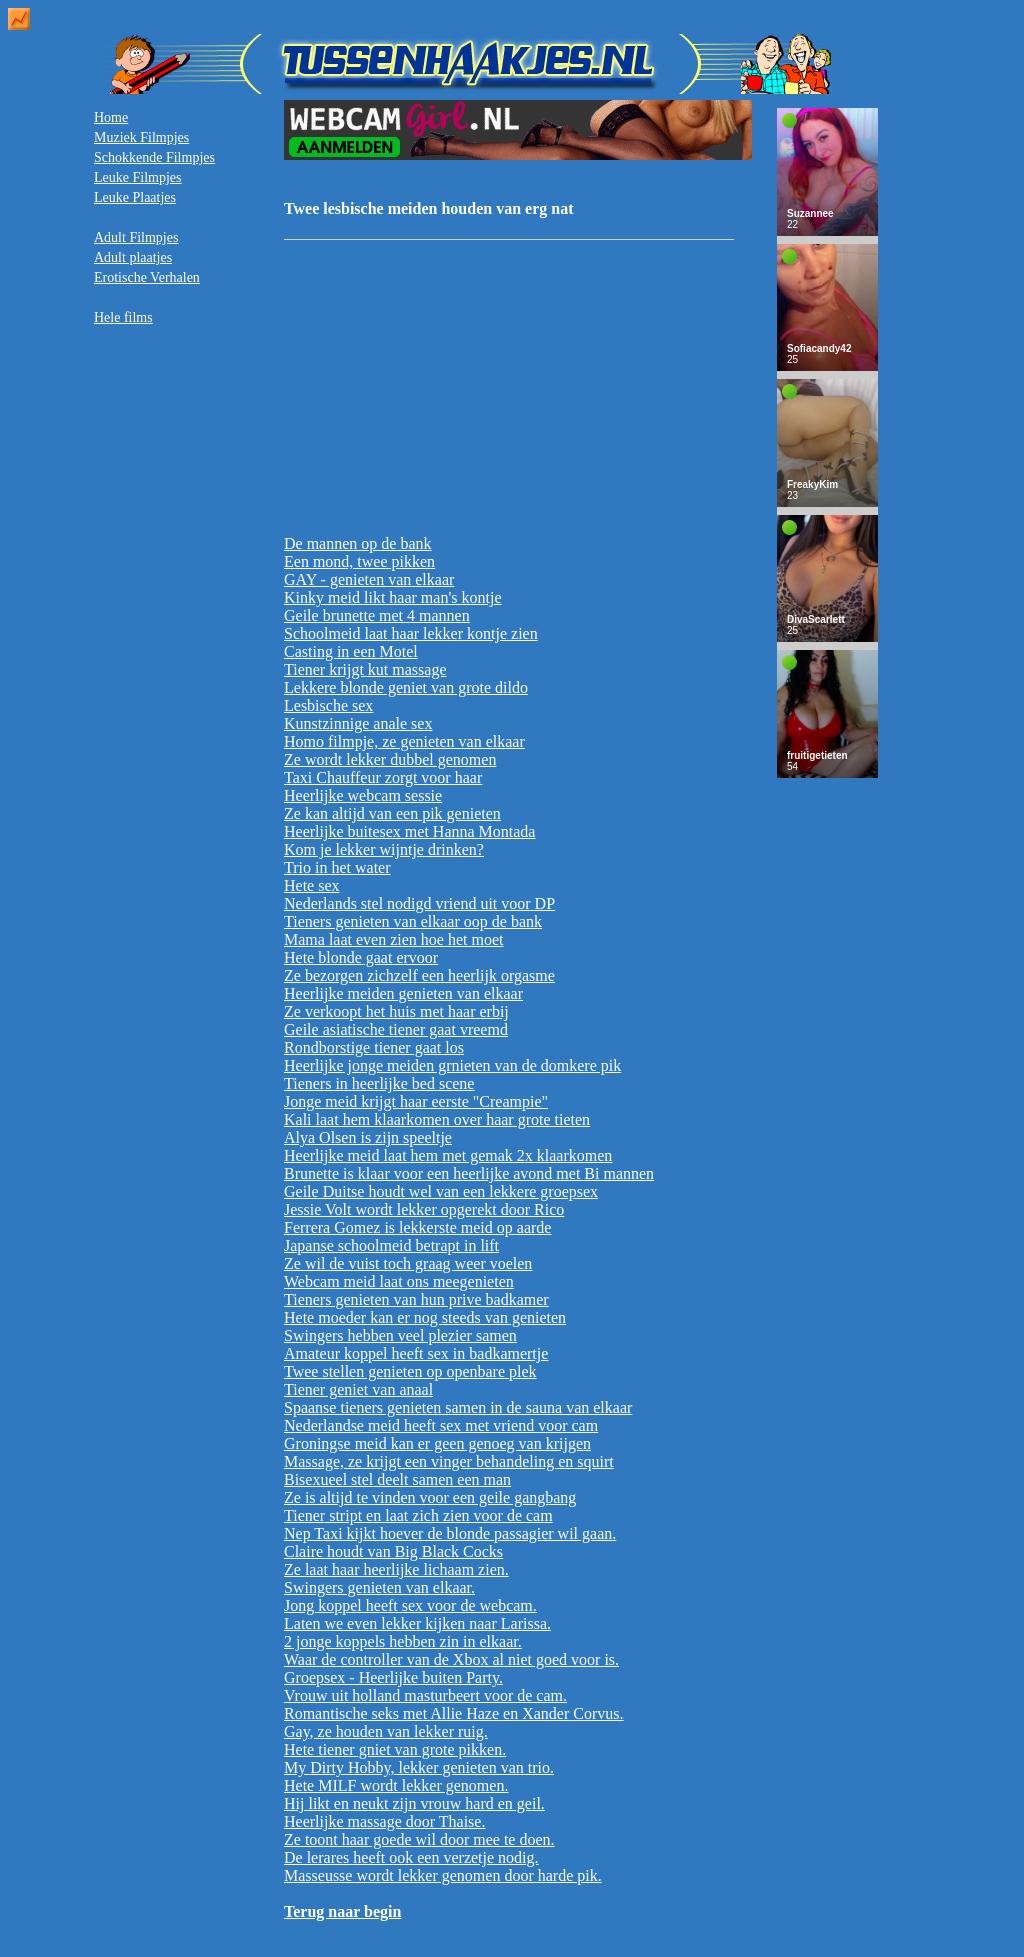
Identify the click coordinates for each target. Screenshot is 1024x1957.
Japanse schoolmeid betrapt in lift (391, 1245)
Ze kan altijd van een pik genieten (392, 813)
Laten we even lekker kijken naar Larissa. (417, 1623)
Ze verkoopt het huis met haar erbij (396, 1011)
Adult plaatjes (133, 257)
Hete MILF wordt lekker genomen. (396, 1785)
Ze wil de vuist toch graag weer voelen (408, 1263)
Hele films (123, 317)
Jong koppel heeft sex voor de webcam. (410, 1605)
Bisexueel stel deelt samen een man (397, 1479)
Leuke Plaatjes (135, 197)
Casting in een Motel (351, 651)
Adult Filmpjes (136, 237)
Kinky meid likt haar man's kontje (393, 597)
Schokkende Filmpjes (154, 157)
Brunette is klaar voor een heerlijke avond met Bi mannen (469, 1173)
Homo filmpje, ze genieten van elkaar (404, 741)
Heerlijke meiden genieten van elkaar (403, 993)
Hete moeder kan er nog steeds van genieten (425, 1317)
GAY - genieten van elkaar (369, 579)
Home (111, 117)
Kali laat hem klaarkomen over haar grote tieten (437, 1119)
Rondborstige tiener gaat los (374, 1047)
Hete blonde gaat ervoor (361, 957)
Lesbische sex (328, 705)
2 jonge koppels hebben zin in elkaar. (403, 1641)
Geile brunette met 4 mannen (377, 615)
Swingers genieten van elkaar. (379, 1587)
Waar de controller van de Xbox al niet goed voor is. (451, 1659)
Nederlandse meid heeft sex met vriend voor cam (441, 1425)
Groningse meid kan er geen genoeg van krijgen (437, 1443)
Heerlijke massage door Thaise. (384, 1821)
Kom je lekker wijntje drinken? (384, 849)
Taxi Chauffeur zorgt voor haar (383, 777)
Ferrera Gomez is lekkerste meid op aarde (417, 1227)
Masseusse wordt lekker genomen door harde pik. (443, 1875)
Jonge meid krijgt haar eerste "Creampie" (416, 1101)
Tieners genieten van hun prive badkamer (416, 1299)
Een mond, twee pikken (359, 561)
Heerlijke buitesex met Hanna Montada (409, 831)
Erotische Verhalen (147, 277)
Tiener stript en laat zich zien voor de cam (418, 1515)
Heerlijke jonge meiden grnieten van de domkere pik (452, 1065)
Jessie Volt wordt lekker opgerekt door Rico (424, 1209)
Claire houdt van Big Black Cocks (393, 1551)
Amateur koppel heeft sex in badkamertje (416, 1353)
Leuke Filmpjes (138, 177)
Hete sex (312, 885)
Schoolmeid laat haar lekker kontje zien (411, 633)
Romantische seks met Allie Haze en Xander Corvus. (453, 1713)
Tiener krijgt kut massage (365, 669)
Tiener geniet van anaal (358, 1389)
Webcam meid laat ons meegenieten (399, 1281)
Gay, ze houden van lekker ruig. (386, 1731)
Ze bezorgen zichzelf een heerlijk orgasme (419, 975)
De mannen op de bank (358, 543)
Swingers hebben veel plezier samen (400, 1335)
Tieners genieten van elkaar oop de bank (413, 921)
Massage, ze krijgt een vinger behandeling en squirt (449, 1461)
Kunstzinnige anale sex (358, 723)
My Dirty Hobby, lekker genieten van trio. (419, 1767)
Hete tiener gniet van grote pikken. (395, 1749)
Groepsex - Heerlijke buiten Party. (393, 1677)
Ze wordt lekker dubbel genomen (390, 759)
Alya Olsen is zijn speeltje (368, 1137)
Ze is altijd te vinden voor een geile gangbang (430, 1497)
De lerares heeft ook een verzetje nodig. (411, 1857)
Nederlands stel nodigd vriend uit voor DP (419, 903)
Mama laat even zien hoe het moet (393, 939)
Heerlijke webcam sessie (363, 795)
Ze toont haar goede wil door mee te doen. (419, 1839)
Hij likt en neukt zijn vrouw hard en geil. (414, 1803)
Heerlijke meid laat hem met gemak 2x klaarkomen (448, 1155)
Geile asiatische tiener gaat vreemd (396, 1029)
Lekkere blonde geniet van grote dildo (406, 687)
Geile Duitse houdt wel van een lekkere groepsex (441, 1191)
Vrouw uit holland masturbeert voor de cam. (425, 1695)
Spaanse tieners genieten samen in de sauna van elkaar (458, 1407)
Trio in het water (337, 867)
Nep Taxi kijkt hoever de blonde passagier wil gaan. (450, 1533)
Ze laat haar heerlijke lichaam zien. (396, 1569)
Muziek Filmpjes (141, 137)
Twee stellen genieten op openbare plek (410, 1371)
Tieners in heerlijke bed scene (379, 1083)
